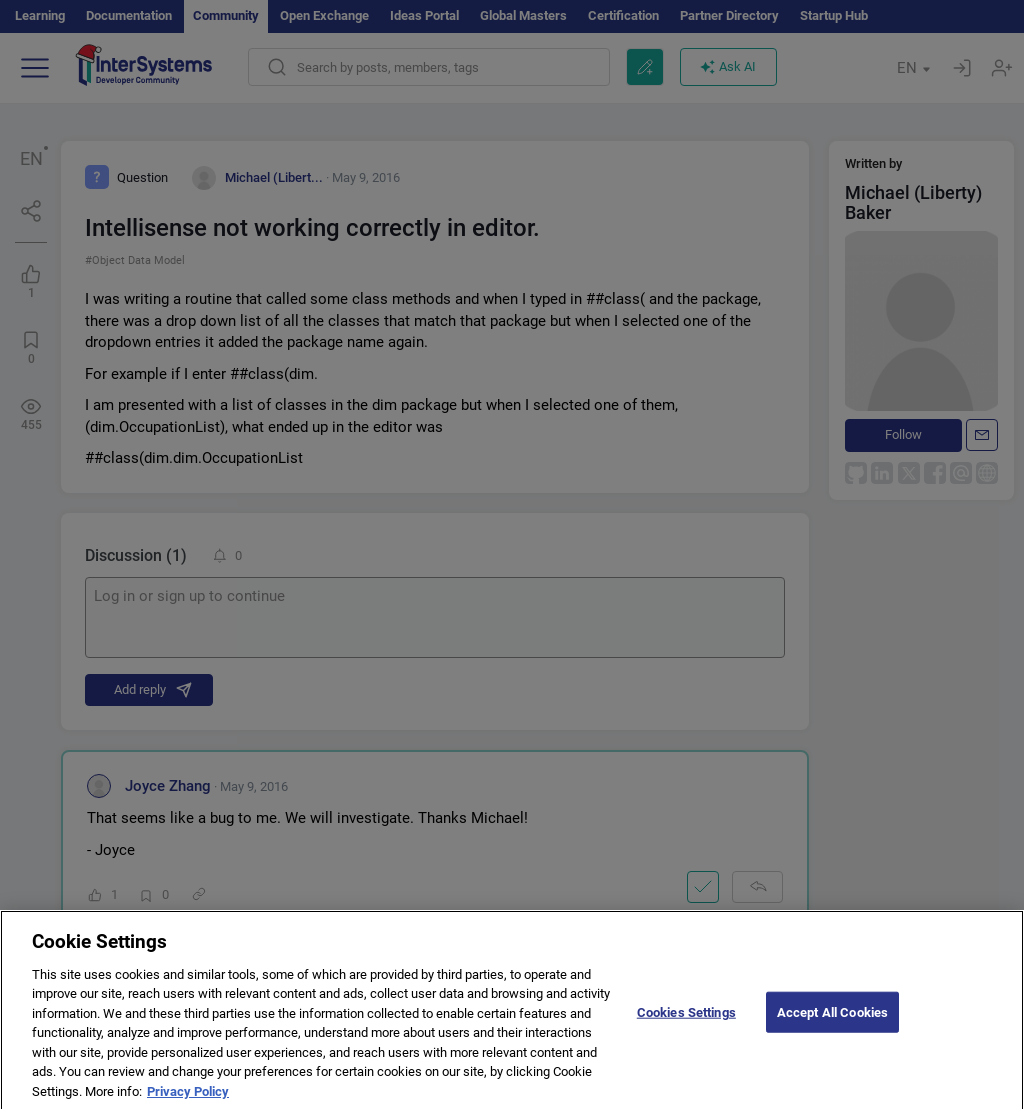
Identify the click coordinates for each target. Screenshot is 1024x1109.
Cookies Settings (686, 1022)
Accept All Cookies (832, 1022)
